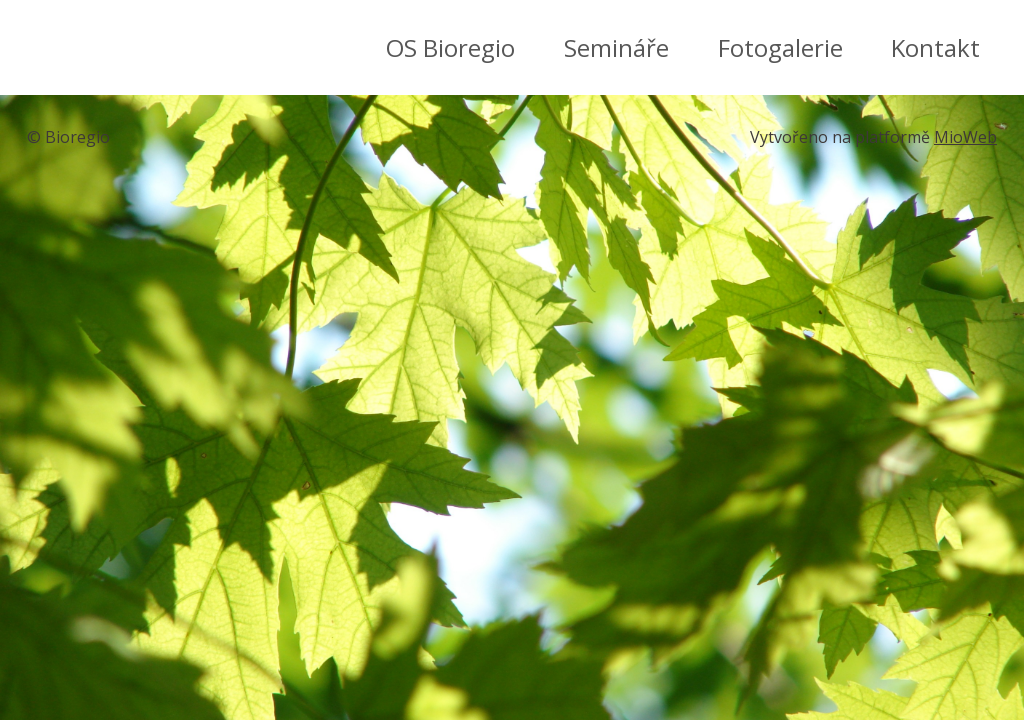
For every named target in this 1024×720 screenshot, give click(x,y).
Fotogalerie (780, 47)
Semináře (616, 47)
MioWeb (965, 137)
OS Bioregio (450, 47)
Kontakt (935, 47)
